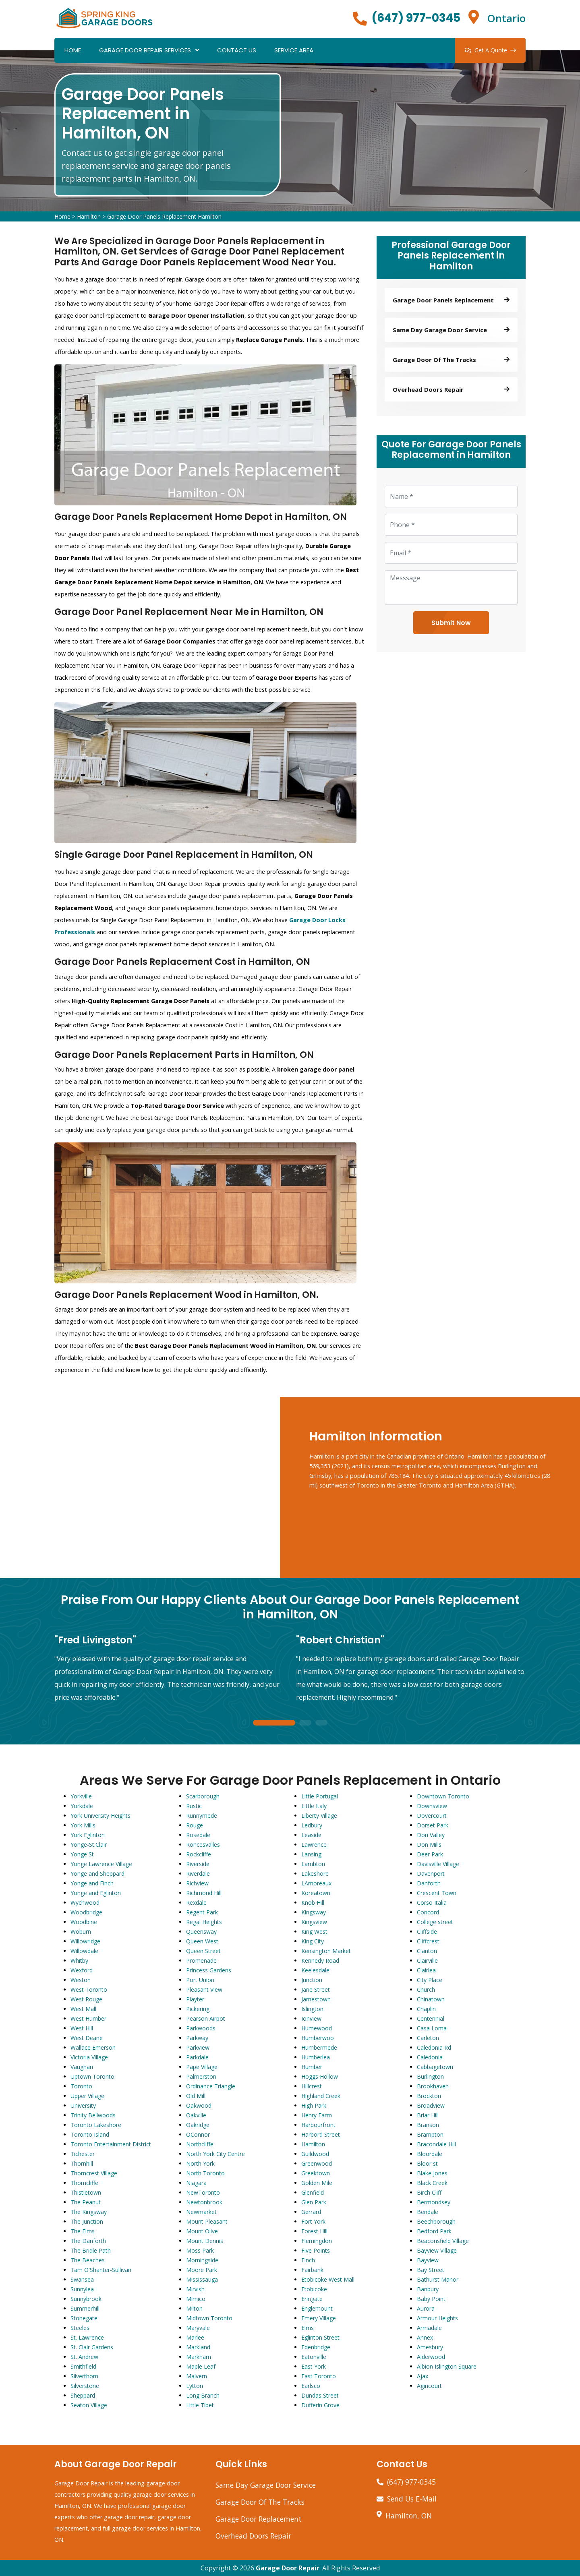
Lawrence (314, 1844)
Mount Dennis (204, 2241)
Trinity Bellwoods (93, 2115)
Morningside (202, 2260)
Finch (308, 2260)
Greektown (315, 2173)
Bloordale (429, 2154)
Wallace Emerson (93, 2047)
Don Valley (431, 1835)
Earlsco (310, 2386)
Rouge (194, 1825)
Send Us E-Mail (412, 2499)
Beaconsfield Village (443, 2241)
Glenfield (312, 2192)
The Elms (82, 2231)
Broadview (431, 2105)
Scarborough (203, 1796)
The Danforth (88, 2241)
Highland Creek (320, 2096)
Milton (194, 2308)
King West (314, 1931)
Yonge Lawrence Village (101, 1864)
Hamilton (89, 216)
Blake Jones (432, 2173)
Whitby (79, 1960)
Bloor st (427, 2163)
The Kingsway (88, 2212)
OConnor (198, 2134)
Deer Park (430, 1854)
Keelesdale (315, 1970)
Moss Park (200, 2250)
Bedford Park (434, 2231)
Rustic (194, 1806)
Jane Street (315, 1989)
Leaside (311, 1835)
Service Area (293, 50)
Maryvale (198, 2328)
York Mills (82, 1825)
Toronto (81, 2086)
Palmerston (201, 2076)
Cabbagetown (435, 2067)
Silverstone (84, 2386)
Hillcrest (311, 2086)
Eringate (312, 2299)
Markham (198, 2357)
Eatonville (313, 2357)
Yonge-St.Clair (88, 1844)
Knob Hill (312, 1902)
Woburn (80, 1931)
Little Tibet (200, 2405)
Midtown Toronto (209, 2318)
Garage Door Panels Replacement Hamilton (164, 216)
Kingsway (313, 1912)
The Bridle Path (90, 2250)
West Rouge (86, 1999)
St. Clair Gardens (91, 2347)
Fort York (313, 2221)
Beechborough (436, 2221)
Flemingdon (316, 2241)
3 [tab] (321, 1723)
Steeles (79, 2328)
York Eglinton (87, 1835)
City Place (429, 1980)
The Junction (86, 2221)
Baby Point (431, 2299)
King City (312, 1941)
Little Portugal (319, 1796)
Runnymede (201, 1815)
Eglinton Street (320, 2337)
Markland (198, 2347)
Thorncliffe (84, 2183)
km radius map (140, 1487)
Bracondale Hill (436, 2144)
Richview (197, 1883)
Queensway (201, 1931)
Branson (428, 2125)
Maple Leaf (200, 2366)
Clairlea (426, 1970)
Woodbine (83, 1922)
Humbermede (319, 2047)
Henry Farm (316, 2115)
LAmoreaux (316, 1883)
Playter (195, 1999)
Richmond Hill (204, 1893)
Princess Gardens (208, 1970)
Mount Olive (202, 2231)
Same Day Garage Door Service (265, 2485)
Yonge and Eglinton (95, 1893)
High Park (313, 2105)
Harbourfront (318, 2125)
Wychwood (84, 1902)
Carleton (428, 2038)
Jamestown (316, 1999)
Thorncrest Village (93, 2173)
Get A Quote (490, 50)
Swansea (82, 2279)
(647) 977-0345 (416, 18)
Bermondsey (433, 2202)
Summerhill (84, 2308)
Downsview (432, 1806)
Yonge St (82, 1854)
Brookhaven (433, 2086)
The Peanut (85, 2202)
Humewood (316, 2028)
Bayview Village (437, 2250)
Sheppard (82, 2395)
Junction (311, 1980)
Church (426, 1989)
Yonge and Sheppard (97, 1873)
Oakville (196, 2115)
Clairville (427, 1960)
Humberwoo (317, 2038)
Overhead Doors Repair (253, 2536)
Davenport (431, 1873)
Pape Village (202, 2067)
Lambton (313, 1864)
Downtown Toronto (443, 1796)
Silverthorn (84, 2376)
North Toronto (205, 2173)
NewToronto (203, 2192)
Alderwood (431, 2357)
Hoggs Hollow (319, 2076)
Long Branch (203, 2395)
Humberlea (315, 2057)
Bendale (427, 2212)
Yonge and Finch (92, 1883)
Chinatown (431, 1999)
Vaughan (81, 2067)
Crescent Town (436, 1893)
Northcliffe (199, 2144)
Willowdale (84, 1951)
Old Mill (195, 2096)
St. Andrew (84, 2357)
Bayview (428, 2260)
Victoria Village (89, 2057)
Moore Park (201, 2270)
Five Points (315, 2250)
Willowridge (85, 1941)
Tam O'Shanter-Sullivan (100, 2270)
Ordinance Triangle (210, 2086)
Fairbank (312, 2270)
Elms (307, 2328)
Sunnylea (82, 2289)
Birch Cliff (429, 2192)
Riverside (197, 1864)
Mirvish (195, 2289)
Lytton (194, 2386)
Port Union (200, 1980)
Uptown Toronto (92, 2076)
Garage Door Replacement (258, 2519)
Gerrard (311, 2212)
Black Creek (432, 2183)
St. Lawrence (87, 2337)
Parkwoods (200, 2028)
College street (435, 1922)
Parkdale (197, 2057)
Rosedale (198, 1835)
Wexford (81, 1970)
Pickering (197, 2009)
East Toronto (318, 2376)
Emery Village (318, 2318)
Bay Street (430, 2270)
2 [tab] (305, 1723)
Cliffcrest (428, 1941)
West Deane (86, 2038)
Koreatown (315, 1893)
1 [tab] (274, 1723)
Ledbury (311, 1825)
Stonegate (83, 2318)
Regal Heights (204, 1922)
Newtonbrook (204, 2202)
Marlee (195, 2337)
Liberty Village (319, 1815)
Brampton (430, 2134)
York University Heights (100, 1815)
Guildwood (315, 2154)
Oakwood (198, 2105)
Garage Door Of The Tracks (259, 2502)
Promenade (201, 1960)
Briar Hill (428, 2115)
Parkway (197, 2038)
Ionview (311, 2018)
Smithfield (83, 2366)
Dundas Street (320, 2395)
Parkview (197, 2047)
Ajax (422, 2376)
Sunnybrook (86, 2299)
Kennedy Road (320, 1960)
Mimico (195, 2299)
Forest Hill (314, 2231)
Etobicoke (314, 2289)
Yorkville (81, 1796)
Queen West (202, 1941)
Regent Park (202, 1912)
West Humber (88, 2018)
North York (200, 2163)
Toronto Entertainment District (110, 2144)
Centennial (430, 2018)
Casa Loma (432, 2028)
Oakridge (197, 2125)
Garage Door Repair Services (145, 50)
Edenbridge (315, 2347)
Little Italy (314, 1806)
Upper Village (87, 2096)
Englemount (317, 2308)
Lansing (311, 1854)
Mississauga (202, 2279)
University (83, 2105)
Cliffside (427, 1931)
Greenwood (316, 2163)
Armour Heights (437, 2318)
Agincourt (429, 2386)
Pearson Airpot (205, 2018)
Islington (312, 2009)
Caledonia (430, 2057)
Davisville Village (438, 1864)
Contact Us (236, 50)
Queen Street (203, 1951)
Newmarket (201, 2212)
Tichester (82, 2154)
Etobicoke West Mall (327, 2279)
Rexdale (196, 1902)
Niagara (196, 2183)
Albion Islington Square (446, 2366)
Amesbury (430, 2347)
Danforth (429, 1883)
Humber (311, 2067)
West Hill (81, 2028)
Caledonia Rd (434, 2047)
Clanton (427, 1951)
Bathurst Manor (437, 2279)
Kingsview (314, 1922)
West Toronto (88, 1989)
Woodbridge (86, 1912)
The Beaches (87, 2260)
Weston (80, 1980)
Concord (428, 1912)
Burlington (430, 2076)
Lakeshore (315, 1873)
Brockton (429, 2096)
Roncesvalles (203, 1844)
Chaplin (426, 2009)
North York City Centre (215, 2154)
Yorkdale (81, 1806)
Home (72, 50)
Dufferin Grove (320, 2405)
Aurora (426, 2308)
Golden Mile (316, 2183)
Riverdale (198, 1873)
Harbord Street (320, 2134)
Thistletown (85, 2192)
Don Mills (429, 1844)
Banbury (428, 2289)
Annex (425, 2337)
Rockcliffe (198, 1854)
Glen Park (313, 2202)
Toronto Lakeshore (95, 2125)
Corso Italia (432, 1902)
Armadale (429, 2328)
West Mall (83, 2009)
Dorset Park (432, 1825)
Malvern (196, 2376)
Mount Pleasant (207, 2221)
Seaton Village (88, 2405)
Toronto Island (89, 2134)
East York (313, 2366)
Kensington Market (326, 1951)
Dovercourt (432, 1815)
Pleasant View (204, 1989)
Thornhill (81, 2163)
